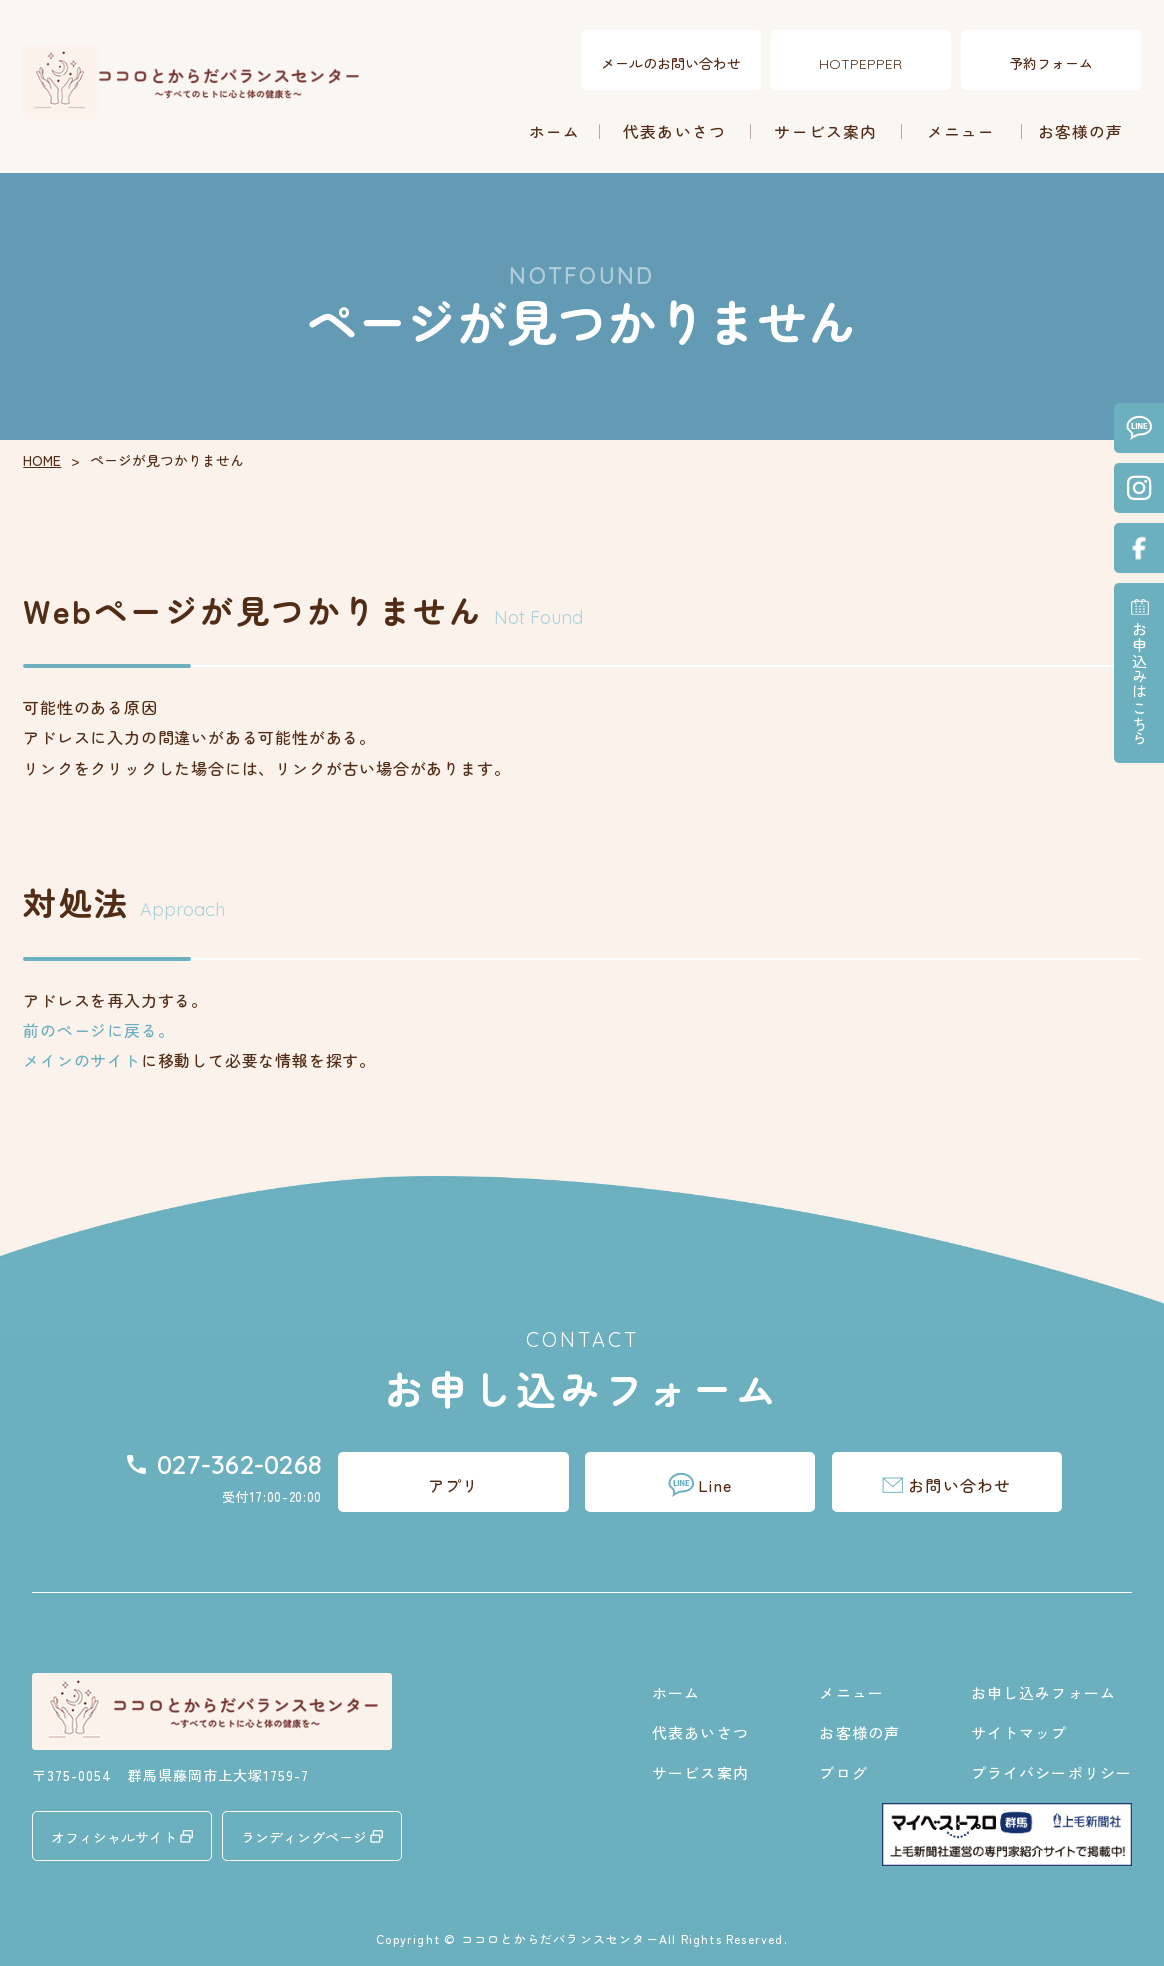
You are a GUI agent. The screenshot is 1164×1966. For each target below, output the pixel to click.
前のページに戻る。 (98, 1029)
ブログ (843, 1771)
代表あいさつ (674, 131)
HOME (42, 459)
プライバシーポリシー (1051, 1771)
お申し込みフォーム (1043, 1691)
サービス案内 (825, 131)
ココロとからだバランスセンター (560, 1937)
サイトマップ (1019, 1731)
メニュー (961, 131)
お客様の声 (1081, 131)
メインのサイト (82, 1060)
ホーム (555, 131)
